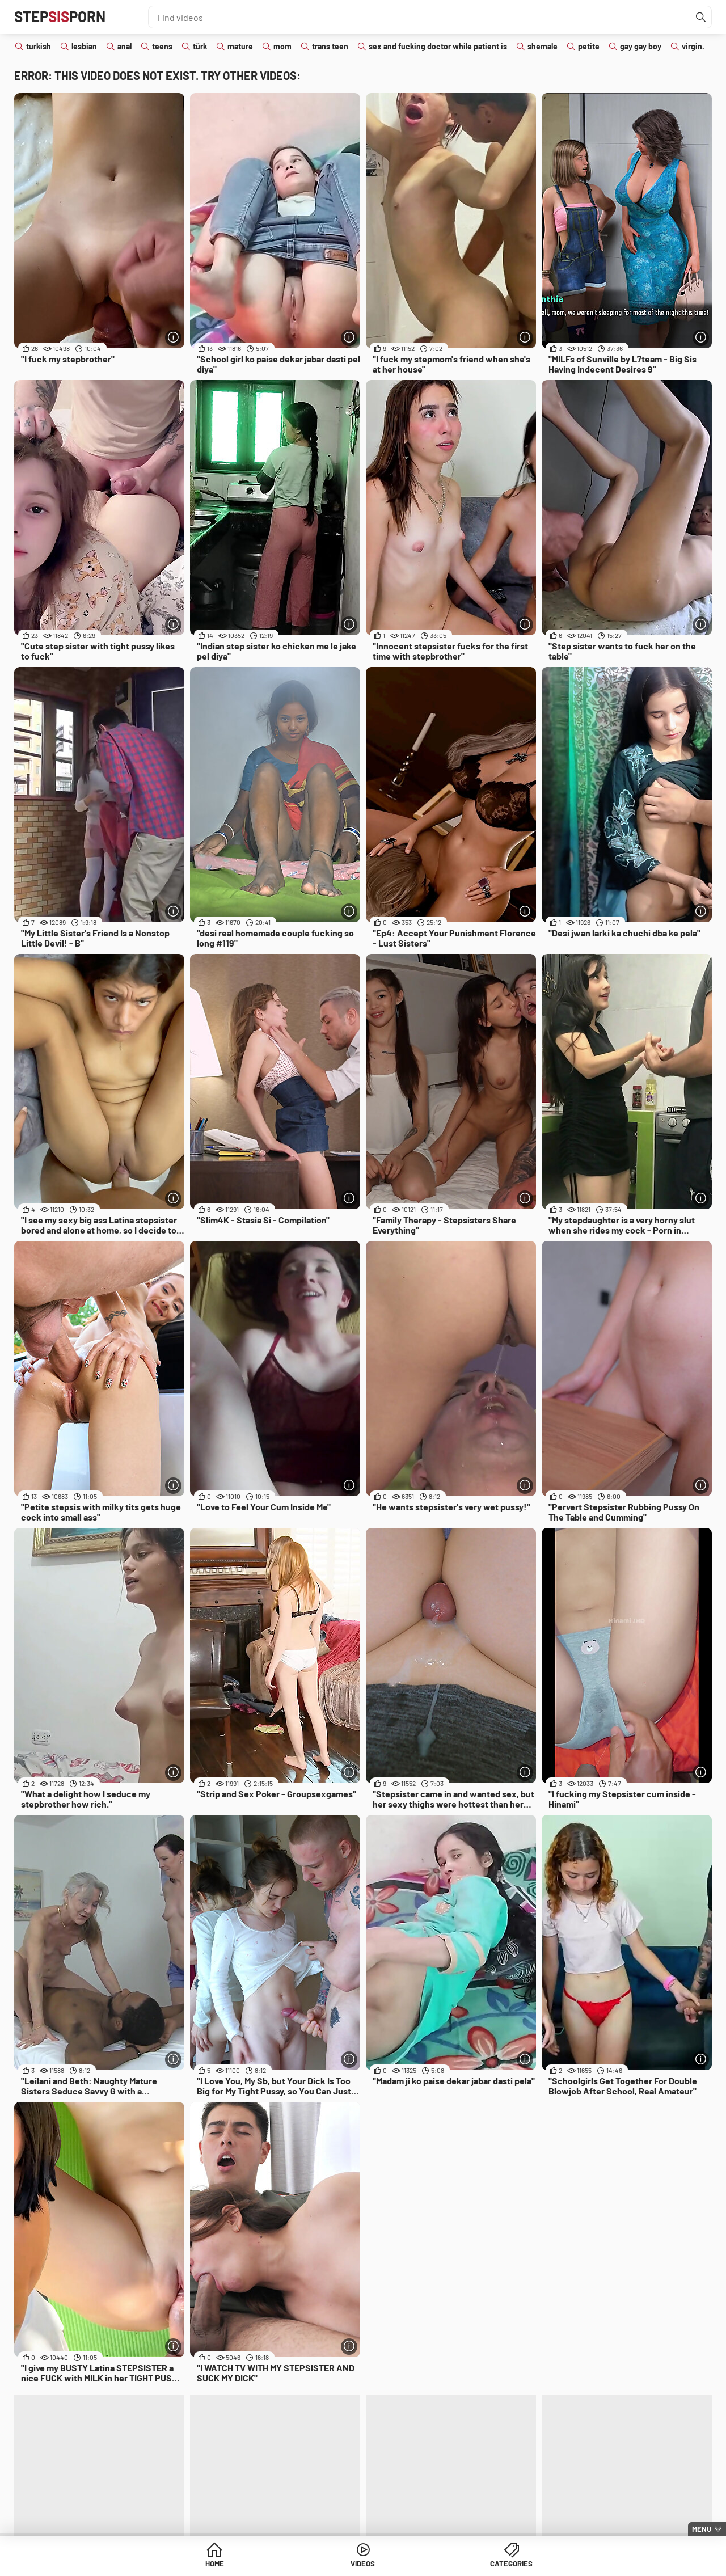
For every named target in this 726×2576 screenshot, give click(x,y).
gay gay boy (640, 46)
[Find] (700, 17)
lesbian (84, 46)
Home (276, 2564)
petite (589, 46)
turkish (38, 46)
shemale (542, 46)
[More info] (173, 337)
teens (162, 46)
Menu (701, 2528)
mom (282, 46)
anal (124, 46)
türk (200, 46)
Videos (363, 2564)
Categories (449, 2564)
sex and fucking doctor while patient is (438, 46)
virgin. (693, 46)
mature (240, 46)
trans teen (330, 46)
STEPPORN (64, 17)
